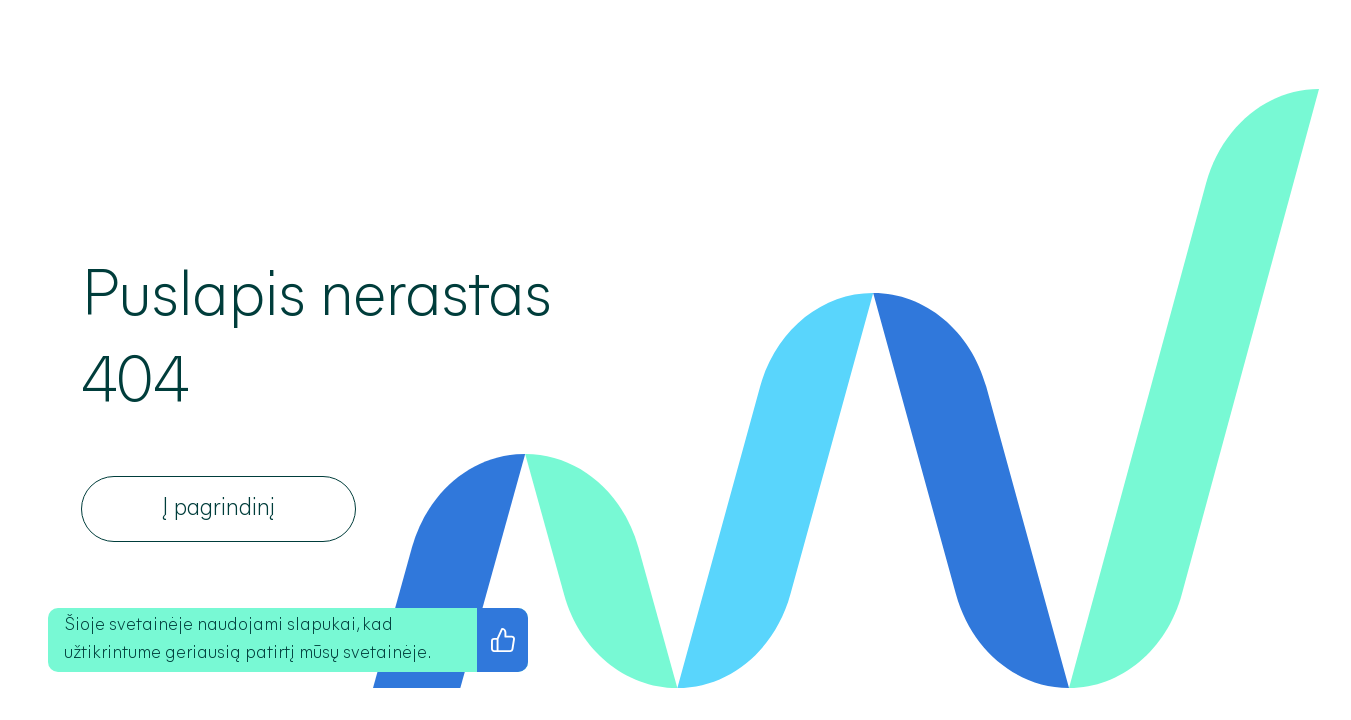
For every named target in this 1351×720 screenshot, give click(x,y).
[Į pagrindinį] (218, 509)
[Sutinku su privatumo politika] (502, 640)
